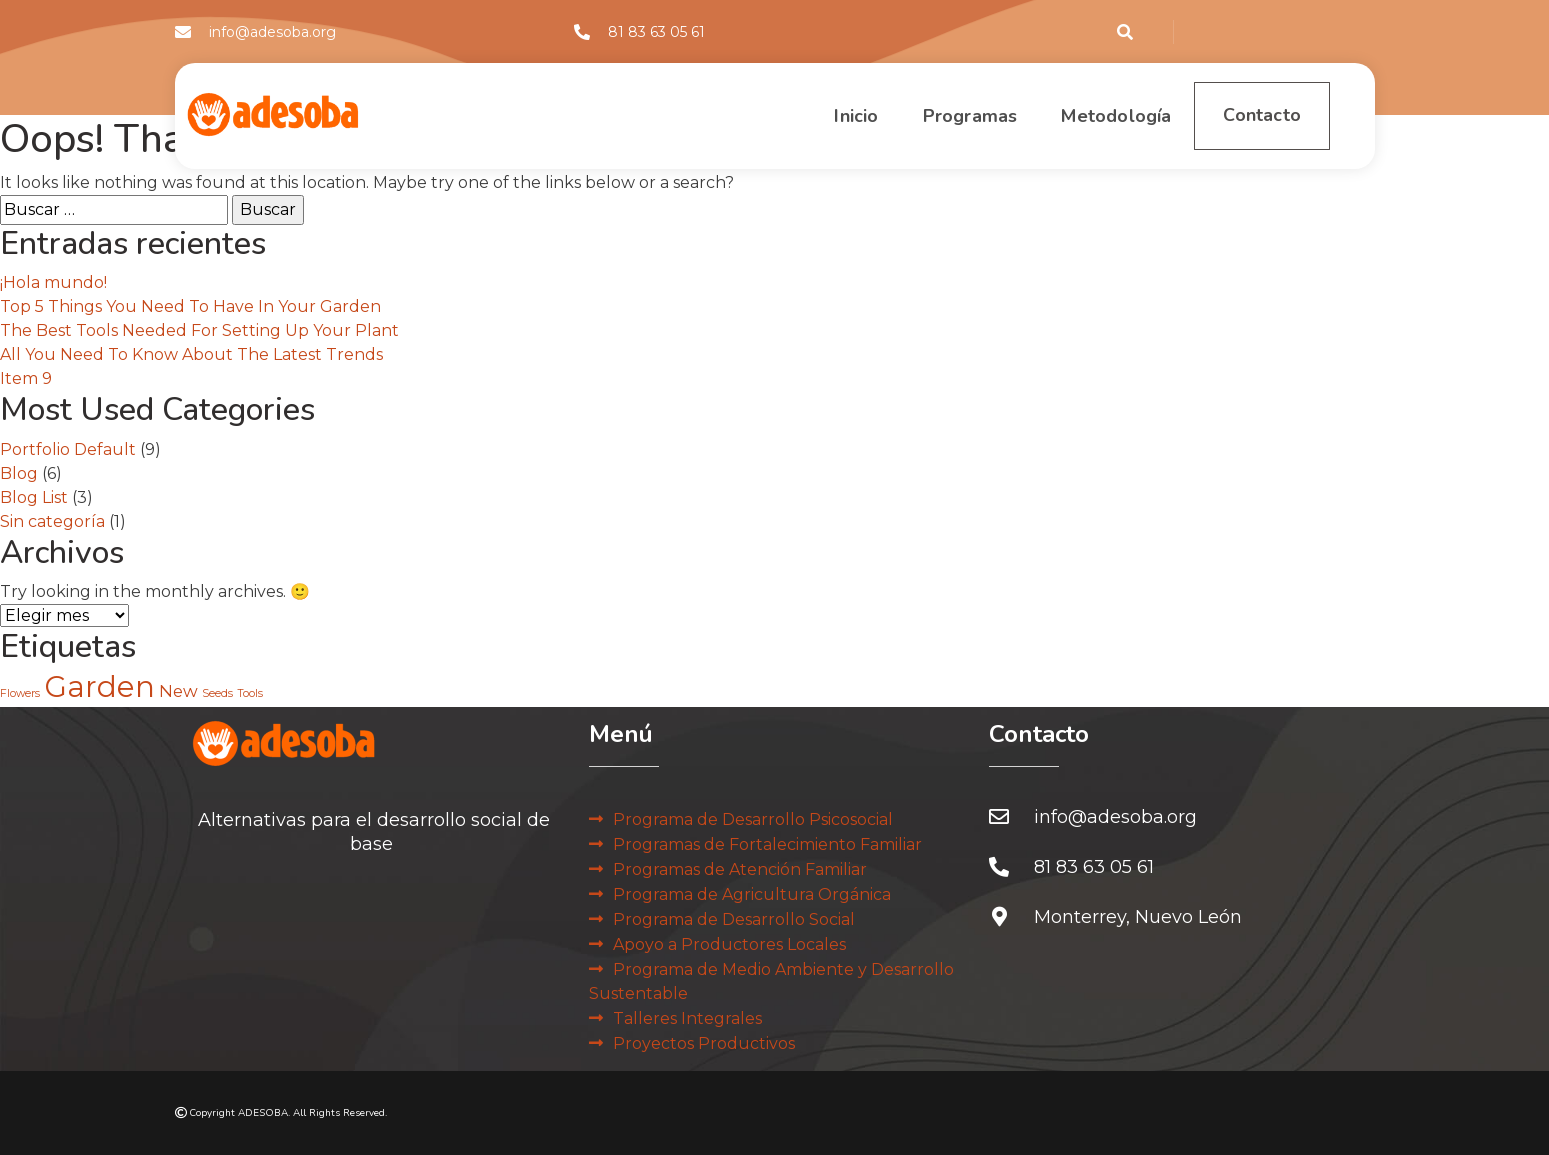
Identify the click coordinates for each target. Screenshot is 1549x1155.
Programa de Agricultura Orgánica (752, 894)
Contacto (1242, 116)
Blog (19, 473)
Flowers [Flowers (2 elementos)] (20, 693)
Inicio (796, 116)
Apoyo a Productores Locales (729, 944)
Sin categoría (52, 521)
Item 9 (26, 378)
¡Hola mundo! (53, 282)
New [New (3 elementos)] (178, 691)
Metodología (1056, 116)
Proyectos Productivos (704, 1043)
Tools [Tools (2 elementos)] (250, 693)
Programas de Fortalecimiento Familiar (767, 844)
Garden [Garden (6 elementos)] (99, 686)
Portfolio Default (68, 449)
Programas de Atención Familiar (740, 869)
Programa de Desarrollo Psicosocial (753, 819)
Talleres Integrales (687, 1018)
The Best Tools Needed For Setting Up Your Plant (199, 330)
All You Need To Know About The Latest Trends (191, 354)
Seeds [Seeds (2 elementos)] (217, 693)
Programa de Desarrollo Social (734, 919)
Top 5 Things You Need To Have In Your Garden (190, 306)
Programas (909, 116)
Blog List (34, 497)
